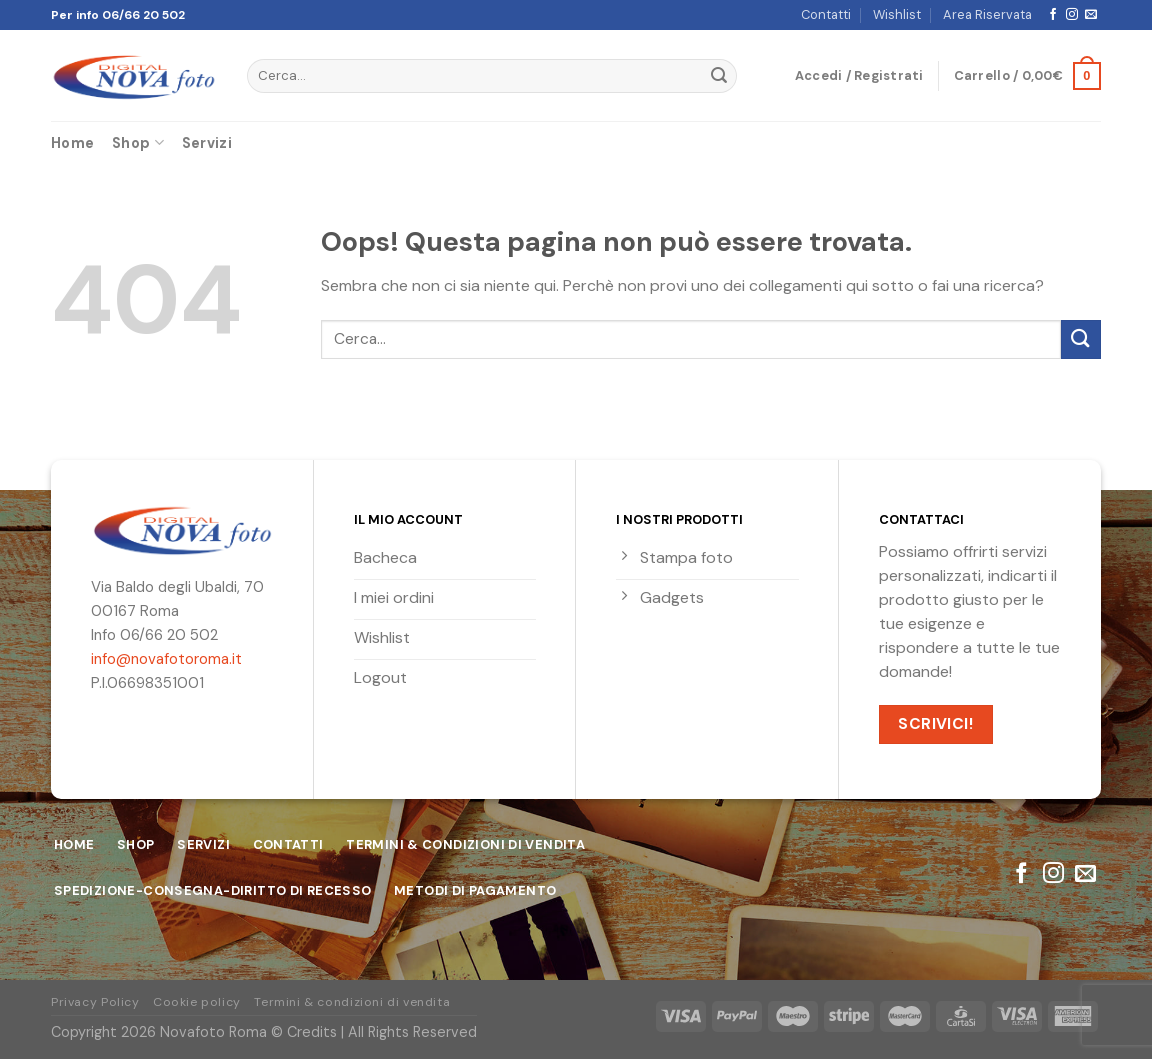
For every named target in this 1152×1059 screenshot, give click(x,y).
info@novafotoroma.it (166, 659)
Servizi (207, 143)
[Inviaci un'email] (1091, 15)
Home (72, 143)
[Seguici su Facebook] (1053, 15)
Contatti (826, 14)
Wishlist (897, 14)
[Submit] (719, 76)
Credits (312, 1032)
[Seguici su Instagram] (1072, 15)
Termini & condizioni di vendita (352, 1002)
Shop (138, 142)
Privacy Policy (95, 1002)
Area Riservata (987, 14)
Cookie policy (197, 1002)
